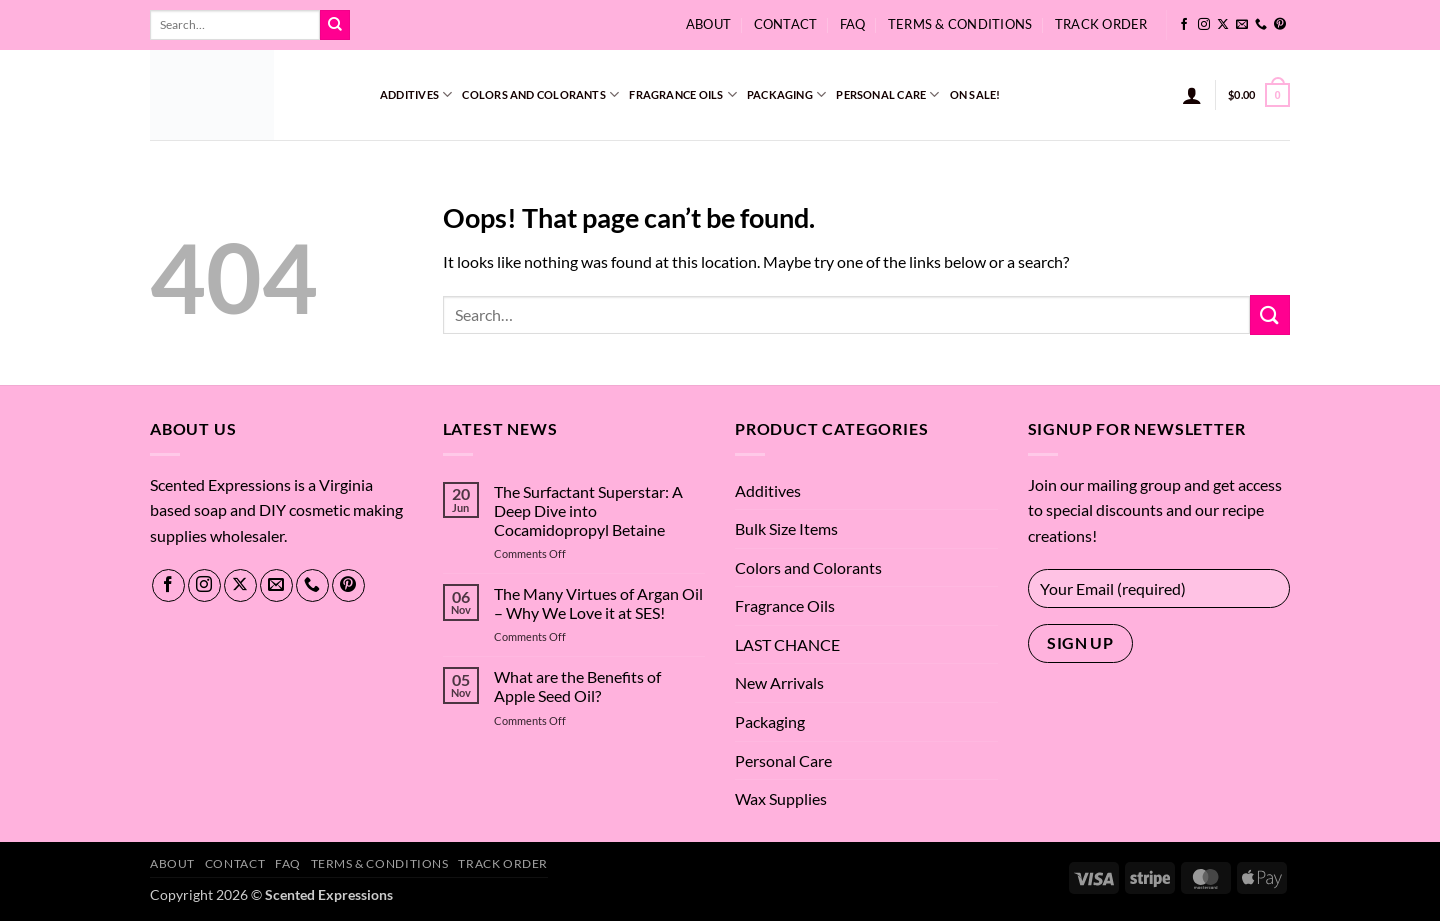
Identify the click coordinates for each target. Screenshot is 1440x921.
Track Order (1101, 24)
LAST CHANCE (787, 644)
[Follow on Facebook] (1184, 25)
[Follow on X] (1223, 25)
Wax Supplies (781, 798)
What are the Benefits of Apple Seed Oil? (577, 686)
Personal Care (887, 94)
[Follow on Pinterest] (1280, 25)
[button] (1192, 95)
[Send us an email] (1242, 25)
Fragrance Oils (683, 94)
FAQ (853, 24)
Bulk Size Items (786, 528)
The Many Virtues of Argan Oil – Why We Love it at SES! (598, 603)
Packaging (786, 94)
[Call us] (1261, 25)
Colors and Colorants (540, 94)
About (708, 24)
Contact (786, 24)
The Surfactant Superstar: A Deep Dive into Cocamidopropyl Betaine (588, 510)
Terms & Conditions (960, 24)
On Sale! (975, 94)
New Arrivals (779, 682)
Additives (416, 94)
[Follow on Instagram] (1204, 25)
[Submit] (335, 25)
